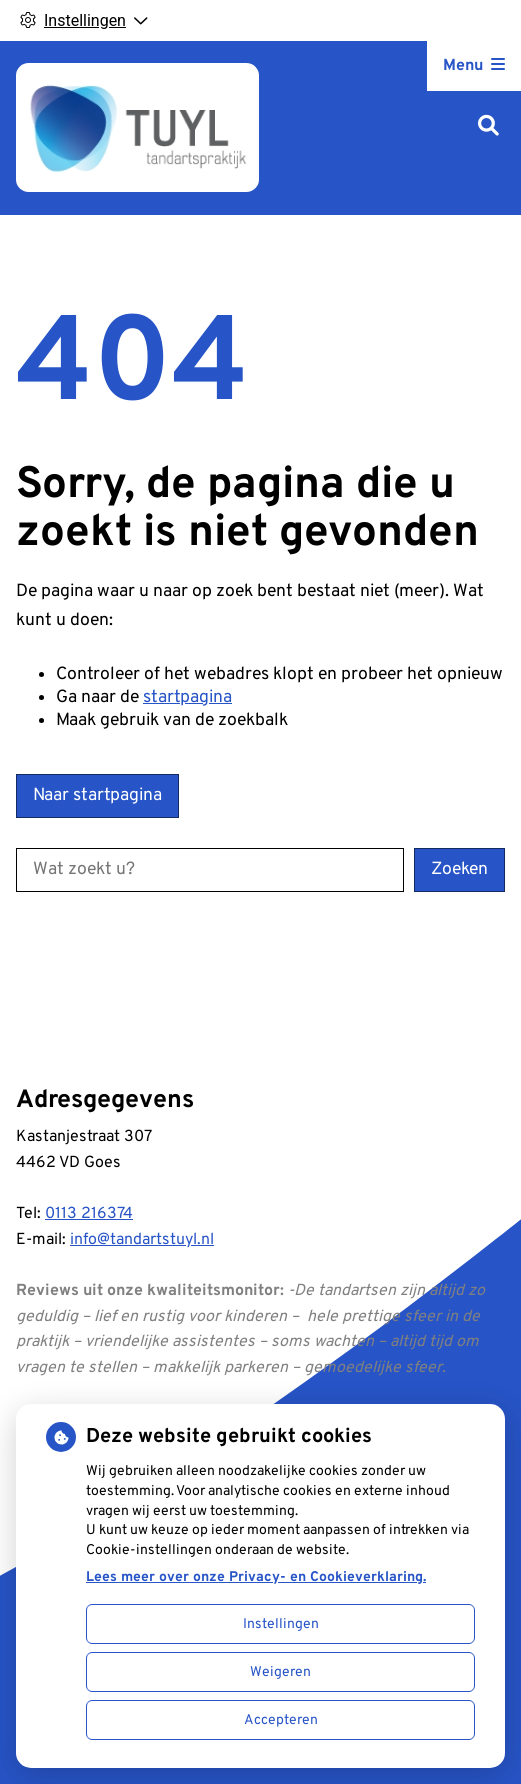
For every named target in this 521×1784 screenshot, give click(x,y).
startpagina (187, 697)
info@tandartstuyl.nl (142, 1240)
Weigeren (280, 1672)
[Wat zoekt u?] (210, 870)
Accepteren (281, 1720)
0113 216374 (89, 1214)
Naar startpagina (97, 795)
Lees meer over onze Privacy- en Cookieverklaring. (256, 1577)
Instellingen (281, 1624)
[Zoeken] (488, 127)
